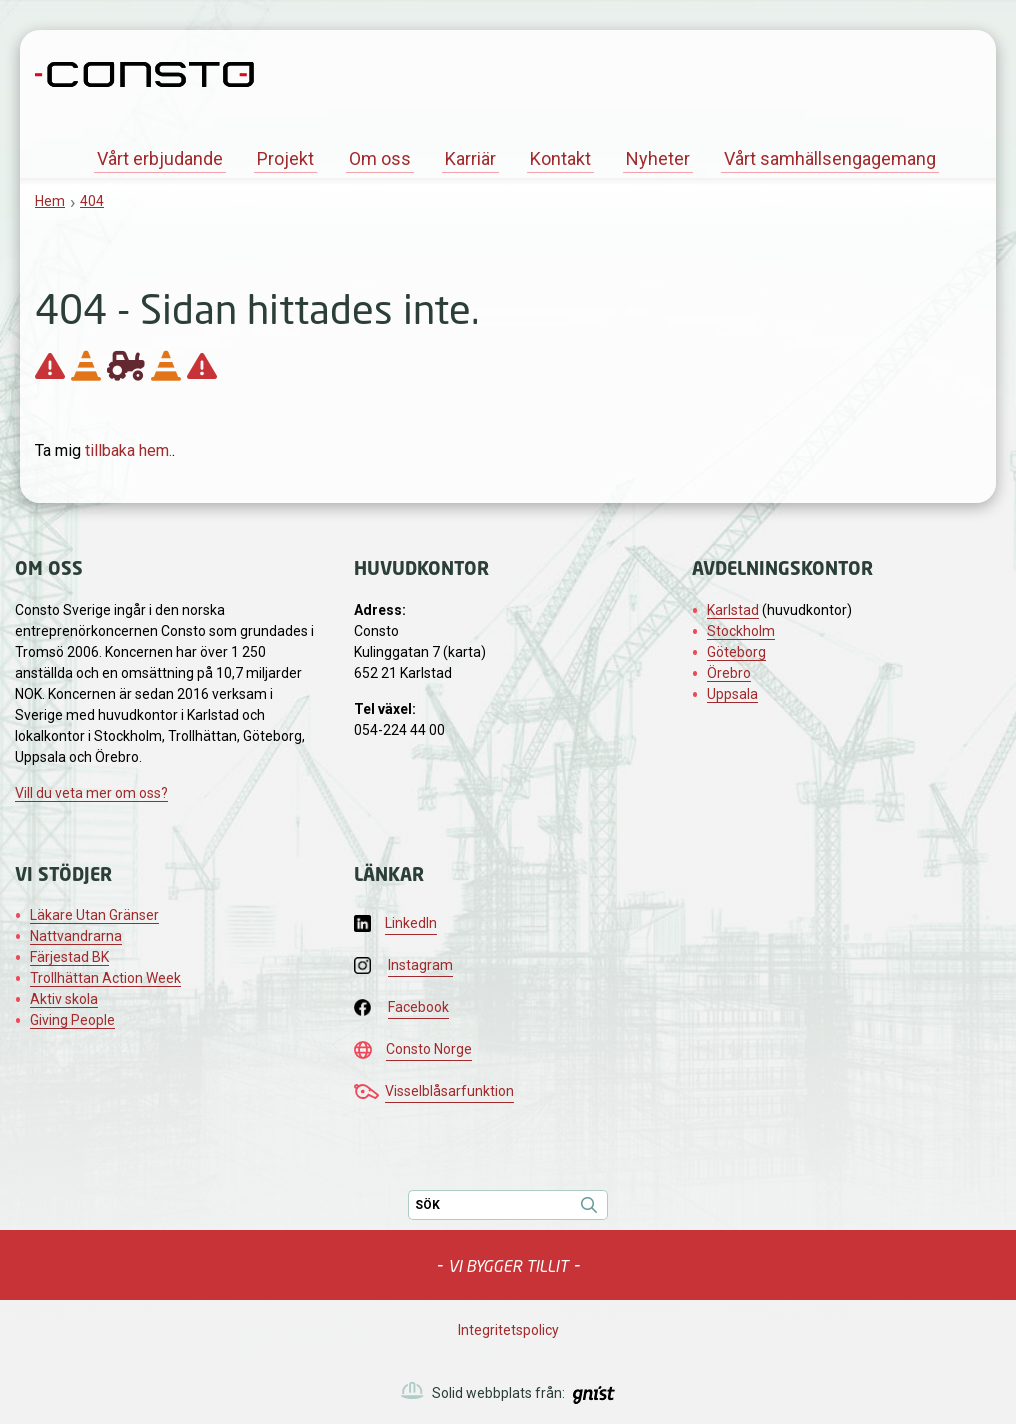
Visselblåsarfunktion (449, 1091)
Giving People (72, 1020)
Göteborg (736, 652)
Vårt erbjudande (160, 158)
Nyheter (658, 158)
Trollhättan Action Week (105, 978)
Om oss (380, 158)
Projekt (285, 158)
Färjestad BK (69, 957)
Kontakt (560, 158)
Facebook (418, 1007)
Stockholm (741, 631)
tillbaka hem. (128, 450)
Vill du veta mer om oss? (91, 793)
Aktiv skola (64, 999)
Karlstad (733, 610)
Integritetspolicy (508, 1330)
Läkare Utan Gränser (94, 915)
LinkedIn (411, 923)
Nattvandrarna (76, 936)
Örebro (729, 673)
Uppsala (732, 694)
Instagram (420, 965)
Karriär (470, 158)
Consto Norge (429, 1049)
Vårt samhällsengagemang (830, 158)
